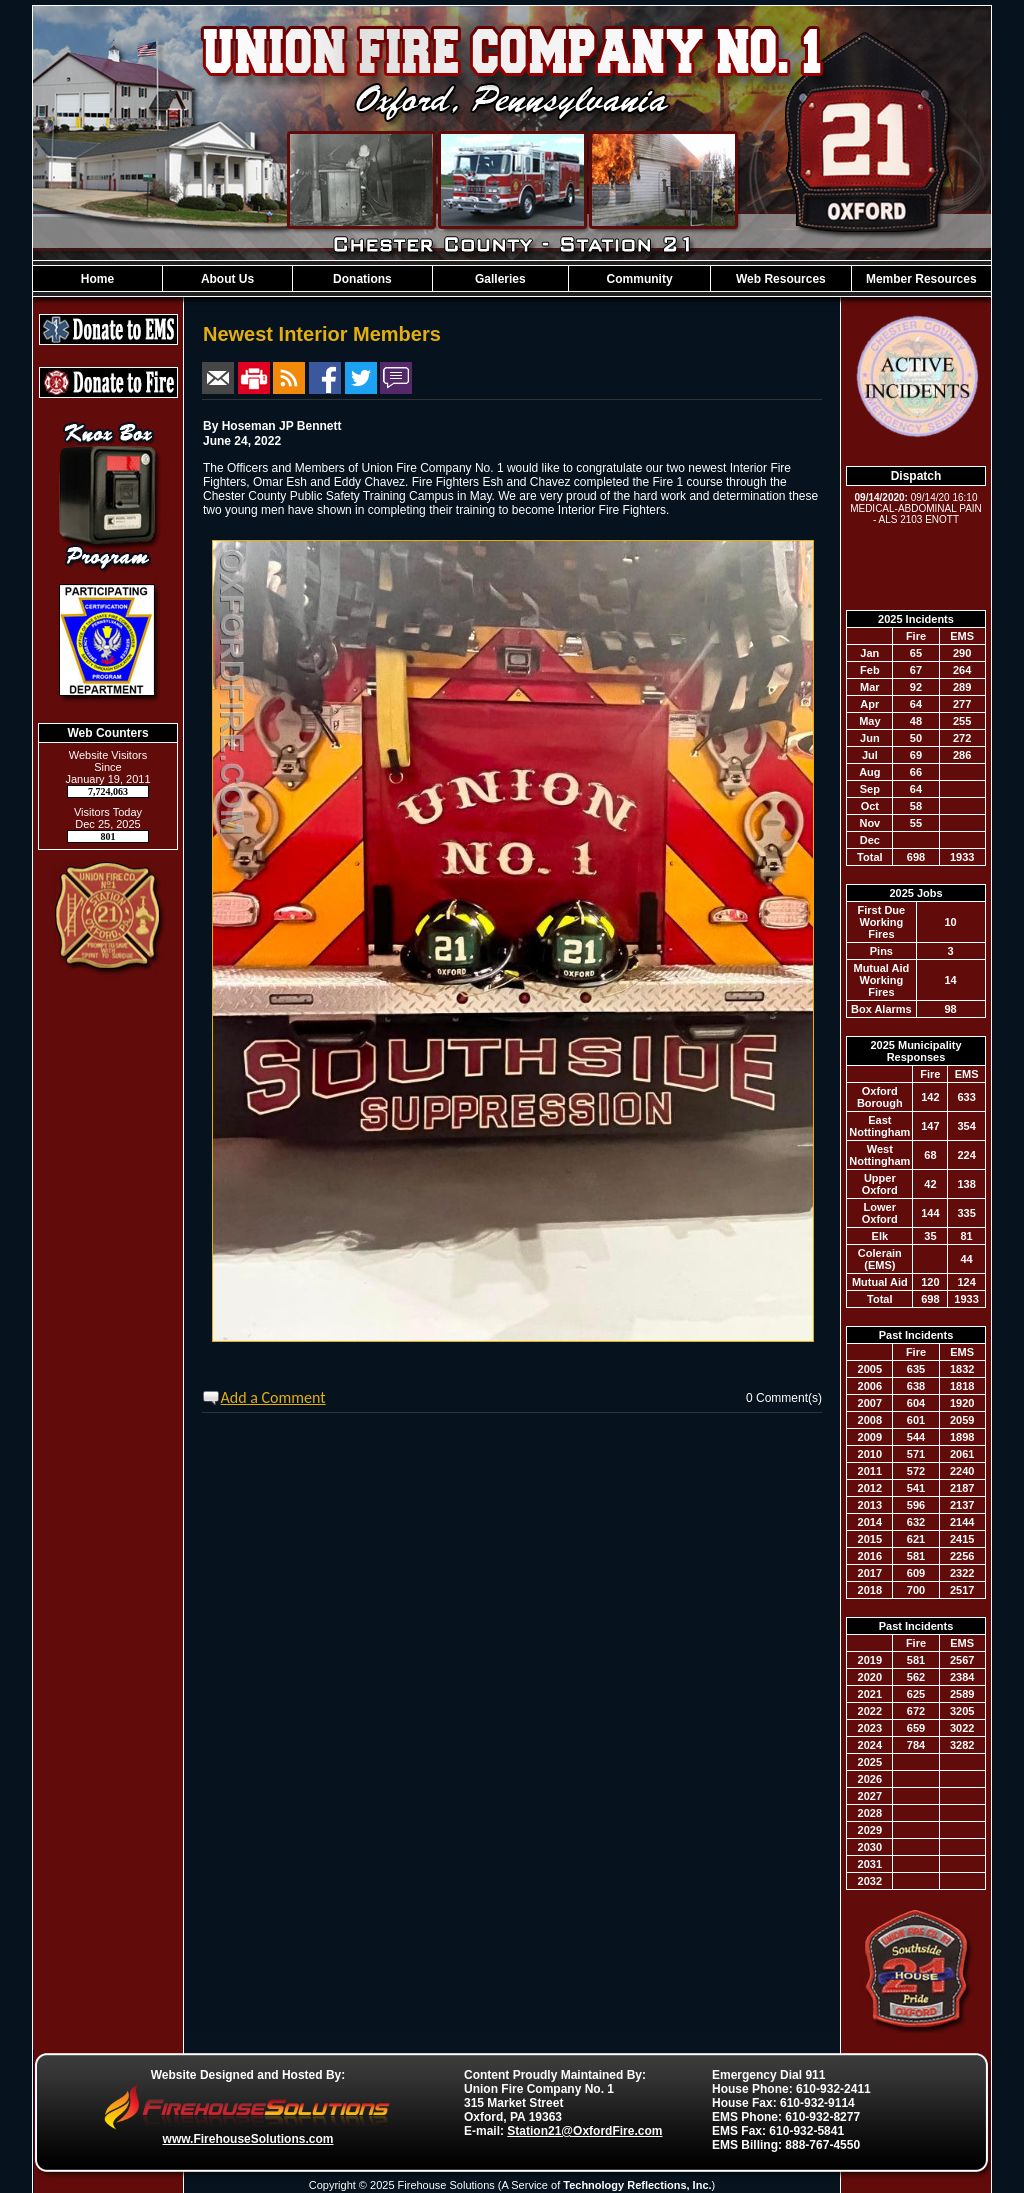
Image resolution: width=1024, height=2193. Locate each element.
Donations (362, 279)
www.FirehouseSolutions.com (248, 2139)
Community (640, 279)
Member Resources (921, 279)
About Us (227, 279)
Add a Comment (273, 1397)
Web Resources (781, 279)
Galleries (500, 279)
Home (97, 279)
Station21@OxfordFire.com (584, 2131)
